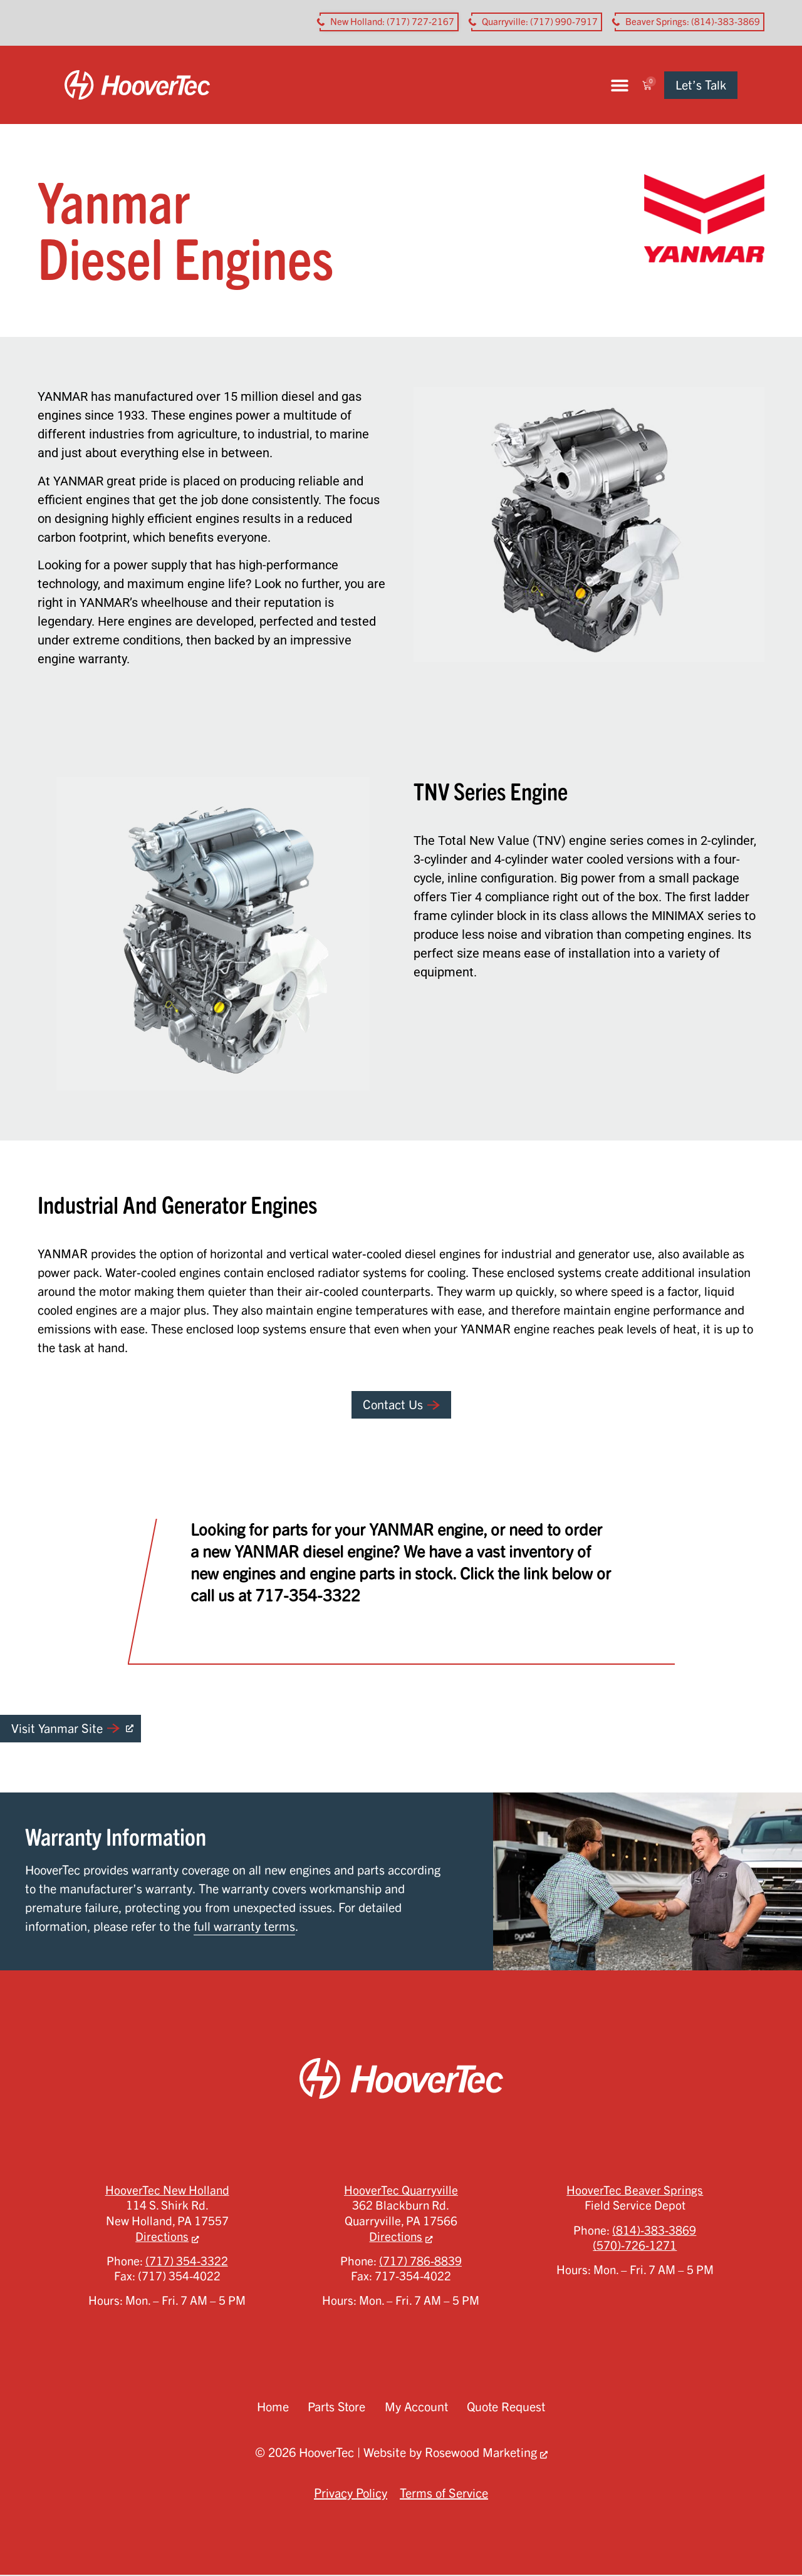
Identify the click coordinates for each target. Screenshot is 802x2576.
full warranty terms (244, 1927)
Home (270, 2407)
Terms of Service (444, 2494)
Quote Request (507, 2407)
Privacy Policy (350, 2494)
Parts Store (335, 2407)
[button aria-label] (389, 22)
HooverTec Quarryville (401, 2191)
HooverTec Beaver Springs (634, 2191)
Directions (162, 2238)
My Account (416, 2407)
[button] (646, 85)
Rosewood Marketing (481, 2453)
